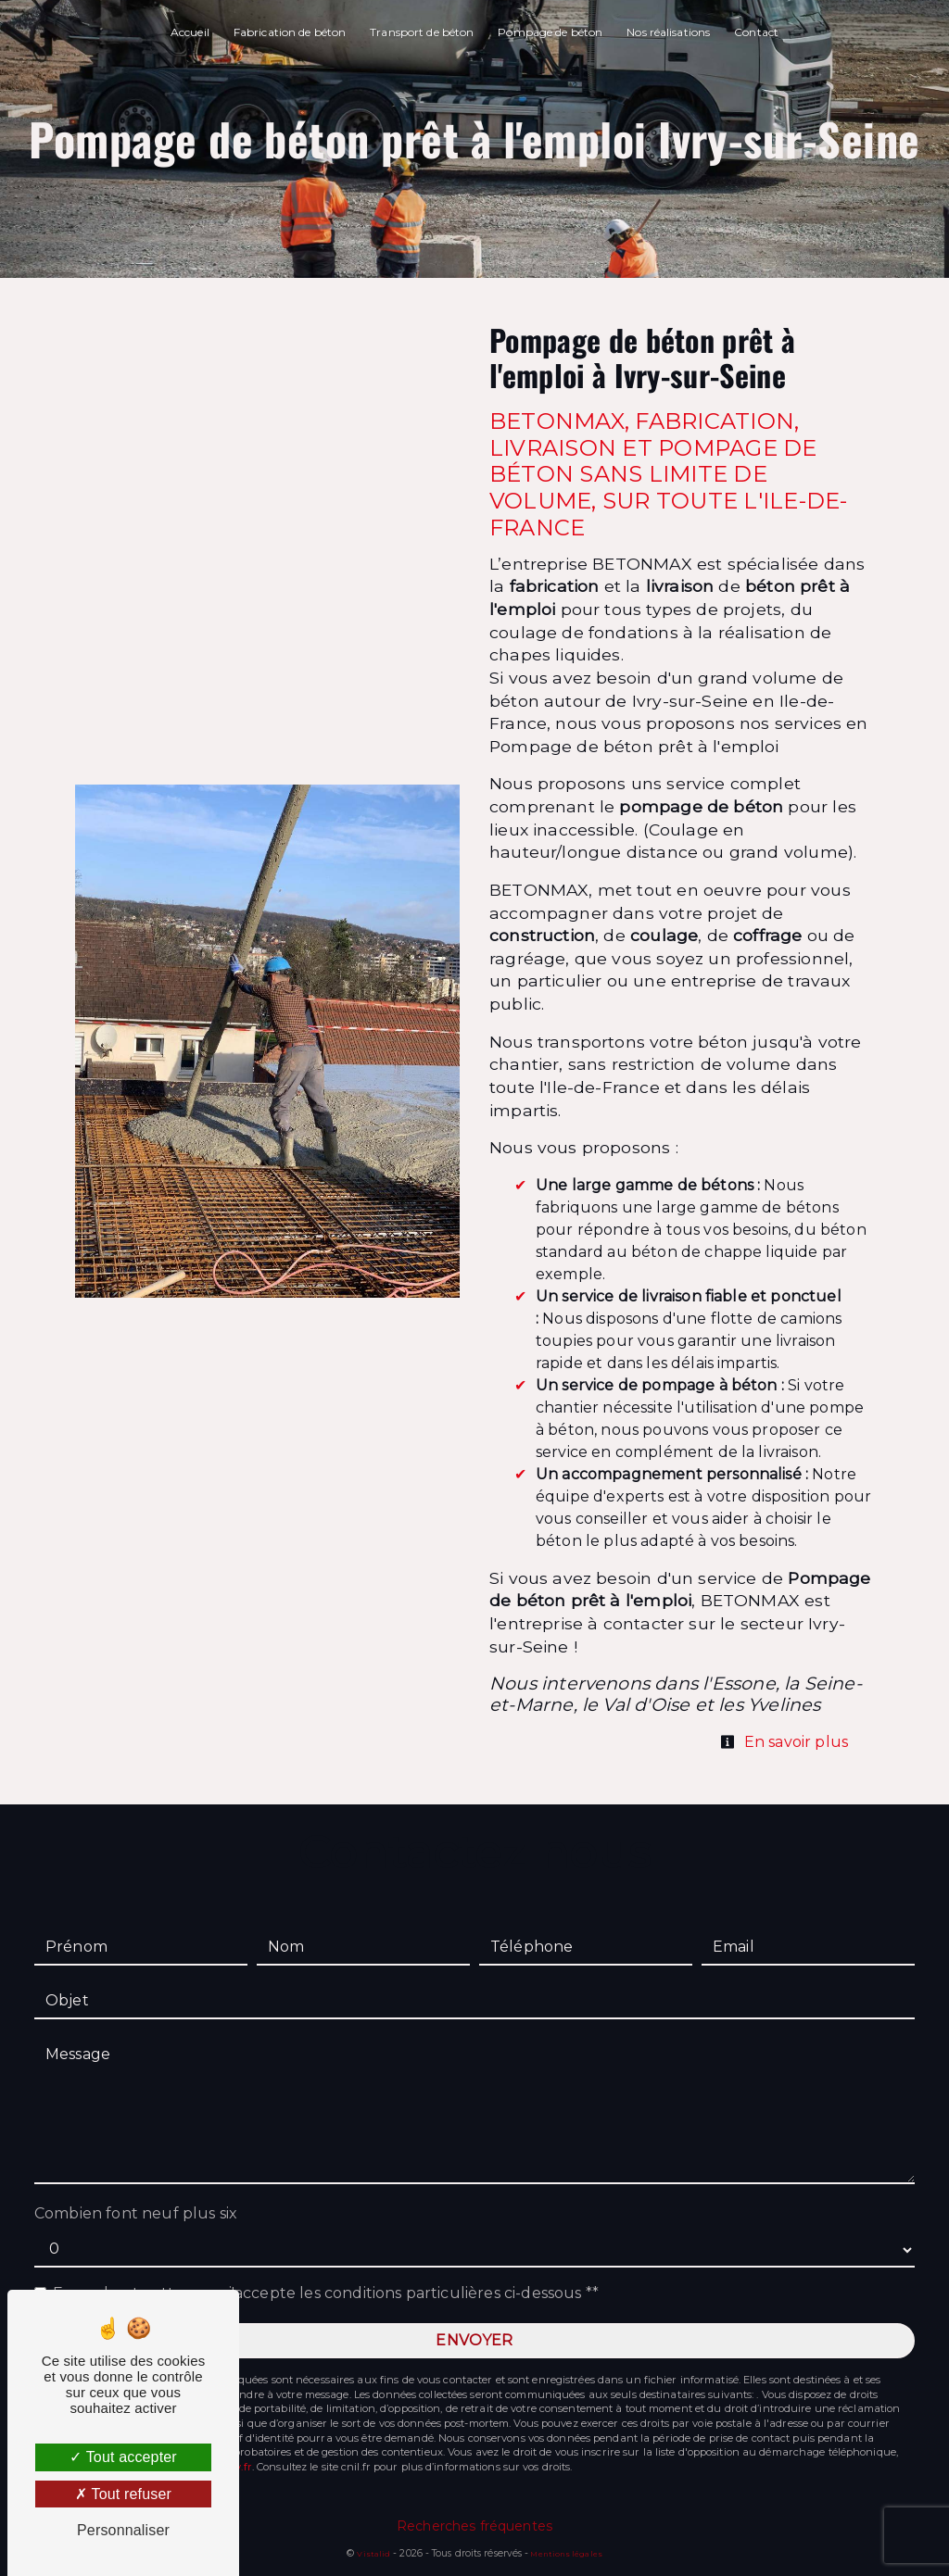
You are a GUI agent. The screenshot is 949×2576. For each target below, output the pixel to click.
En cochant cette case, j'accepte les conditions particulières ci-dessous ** (326, 2293)
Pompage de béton (550, 32)
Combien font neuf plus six (135, 2213)
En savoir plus (784, 1742)
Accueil (190, 32)
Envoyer (474, 2340)
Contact (756, 32)
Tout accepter (123, 2457)
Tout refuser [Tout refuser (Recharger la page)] (123, 2494)
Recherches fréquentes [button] (474, 2526)
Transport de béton (422, 32)
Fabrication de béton (290, 32)
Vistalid (373, 2553)
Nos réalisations (668, 32)
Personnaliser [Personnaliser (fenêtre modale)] (123, 2530)
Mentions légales (564, 2553)
